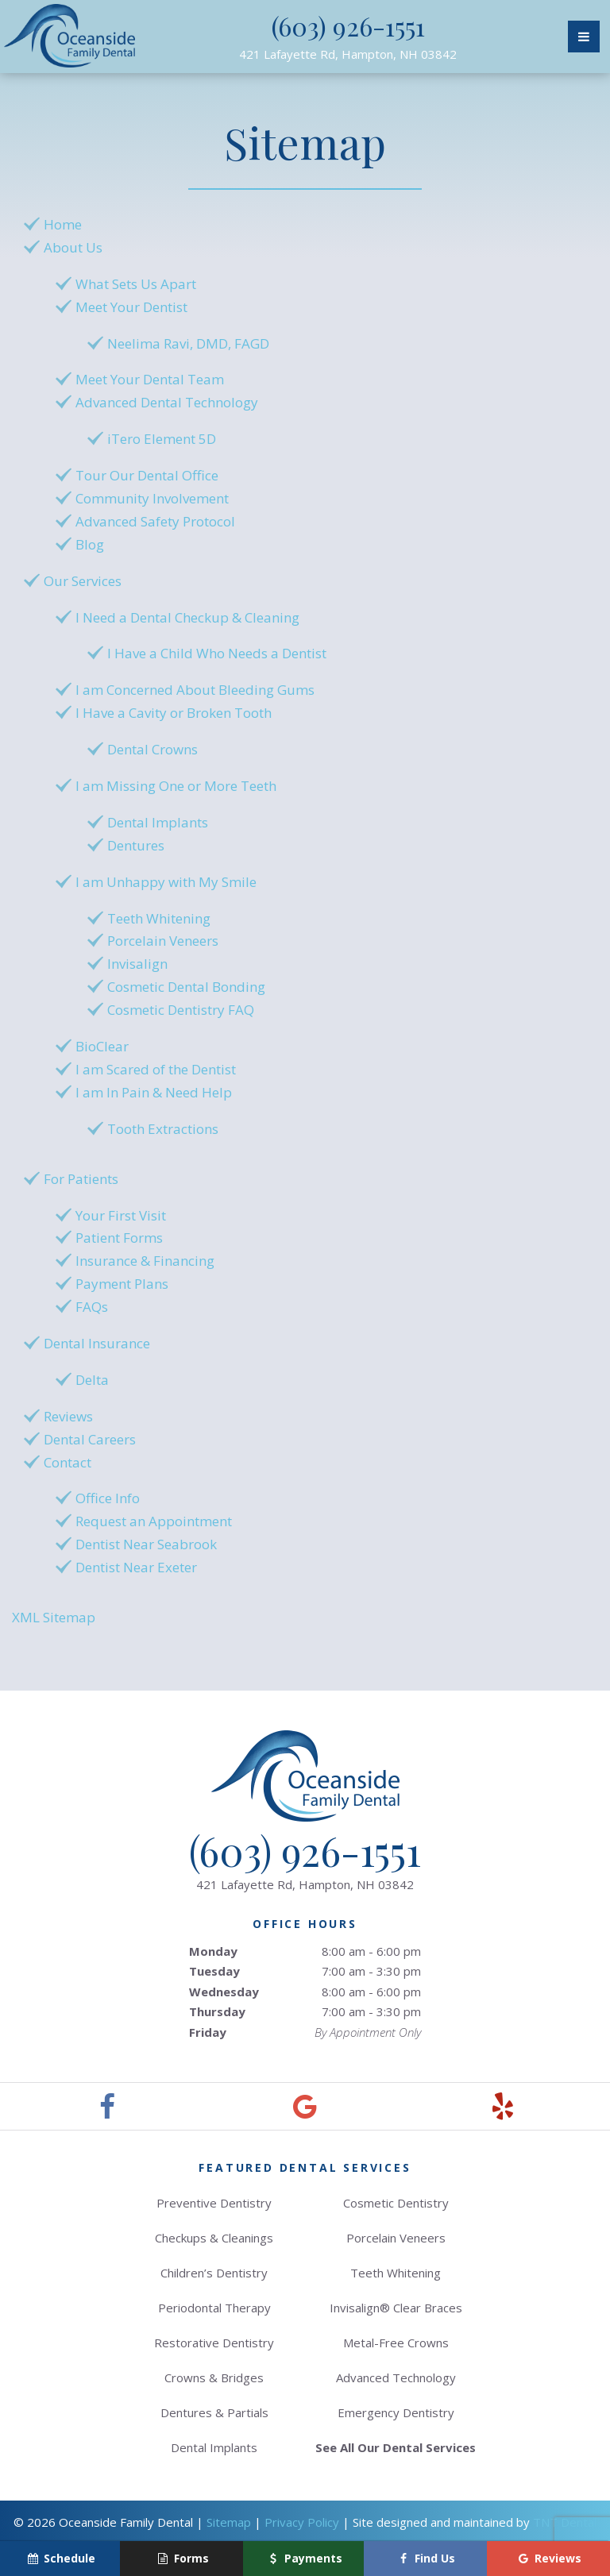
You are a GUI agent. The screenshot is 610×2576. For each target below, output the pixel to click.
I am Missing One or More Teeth (175, 786)
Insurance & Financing (144, 1260)
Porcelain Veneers (162, 940)
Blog (89, 544)
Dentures (135, 845)
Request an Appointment (153, 1521)
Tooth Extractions (162, 1129)
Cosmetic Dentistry (396, 2203)
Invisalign (137, 963)
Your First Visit (120, 1215)
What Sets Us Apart (135, 284)
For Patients (81, 1179)
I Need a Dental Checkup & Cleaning (187, 617)
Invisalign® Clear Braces (396, 2308)
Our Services (83, 581)
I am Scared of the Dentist (155, 1069)
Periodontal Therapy (214, 2308)
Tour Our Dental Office (146, 475)
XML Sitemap (53, 1617)
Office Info (107, 1498)
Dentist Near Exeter (136, 1567)
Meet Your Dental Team (149, 379)
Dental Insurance (97, 1343)
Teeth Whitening (158, 918)
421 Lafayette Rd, (348, 54)
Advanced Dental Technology (166, 402)
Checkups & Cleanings (214, 2238)
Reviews (68, 1416)
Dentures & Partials (214, 2412)
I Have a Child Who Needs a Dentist (216, 653)
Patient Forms (119, 1237)
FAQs (91, 1307)
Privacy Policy (301, 2522)
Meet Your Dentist (131, 307)
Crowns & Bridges (214, 2377)
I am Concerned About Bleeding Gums (195, 690)
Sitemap (229, 2522)
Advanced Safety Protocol (155, 521)
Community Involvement (152, 498)
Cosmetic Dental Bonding (186, 987)
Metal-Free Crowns (396, 2342)
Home (63, 224)
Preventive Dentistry (214, 2203)
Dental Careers (90, 1439)
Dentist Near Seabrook (146, 1544)
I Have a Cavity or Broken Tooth (173, 713)
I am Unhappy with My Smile (166, 882)
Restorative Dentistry (214, 2342)
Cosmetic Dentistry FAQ (180, 1010)
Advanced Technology (396, 2377)
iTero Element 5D (161, 439)
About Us (73, 247)
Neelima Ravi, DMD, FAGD (188, 343)
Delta (92, 1380)
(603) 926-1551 (348, 26)
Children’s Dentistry (214, 2273)
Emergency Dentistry (396, 2412)
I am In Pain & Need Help (153, 1092)
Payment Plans (121, 1284)
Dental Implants (157, 822)
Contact (67, 1462)
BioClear (102, 1046)
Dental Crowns (152, 749)
